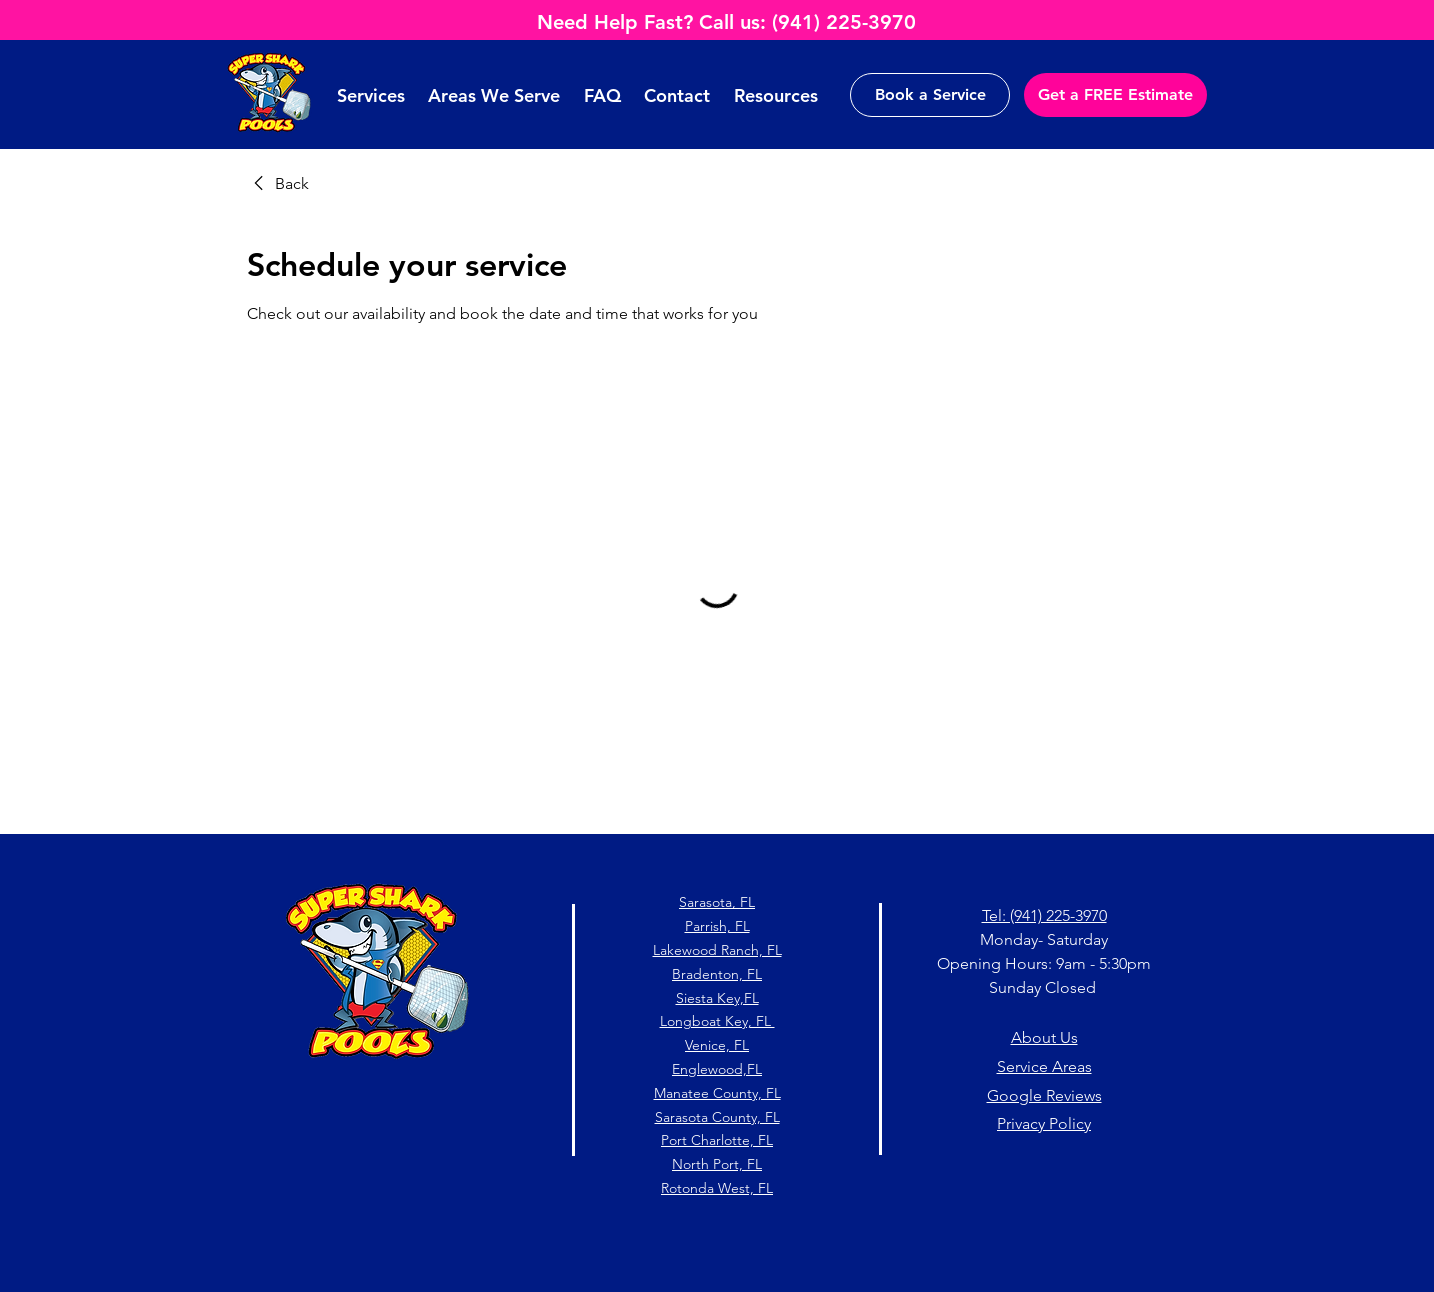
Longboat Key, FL (717, 1021)
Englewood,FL (717, 1069)
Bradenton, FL (717, 974)
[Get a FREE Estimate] (1115, 95)
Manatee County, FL (717, 1093)
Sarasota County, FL (717, 1117)
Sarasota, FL (717, 902)
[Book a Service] (930, 95)
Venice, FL (717, 1045)
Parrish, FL (717, 926)
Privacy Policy (1044, 1123)
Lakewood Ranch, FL (717, 950)
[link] (278, 184)
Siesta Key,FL (717, 998)
